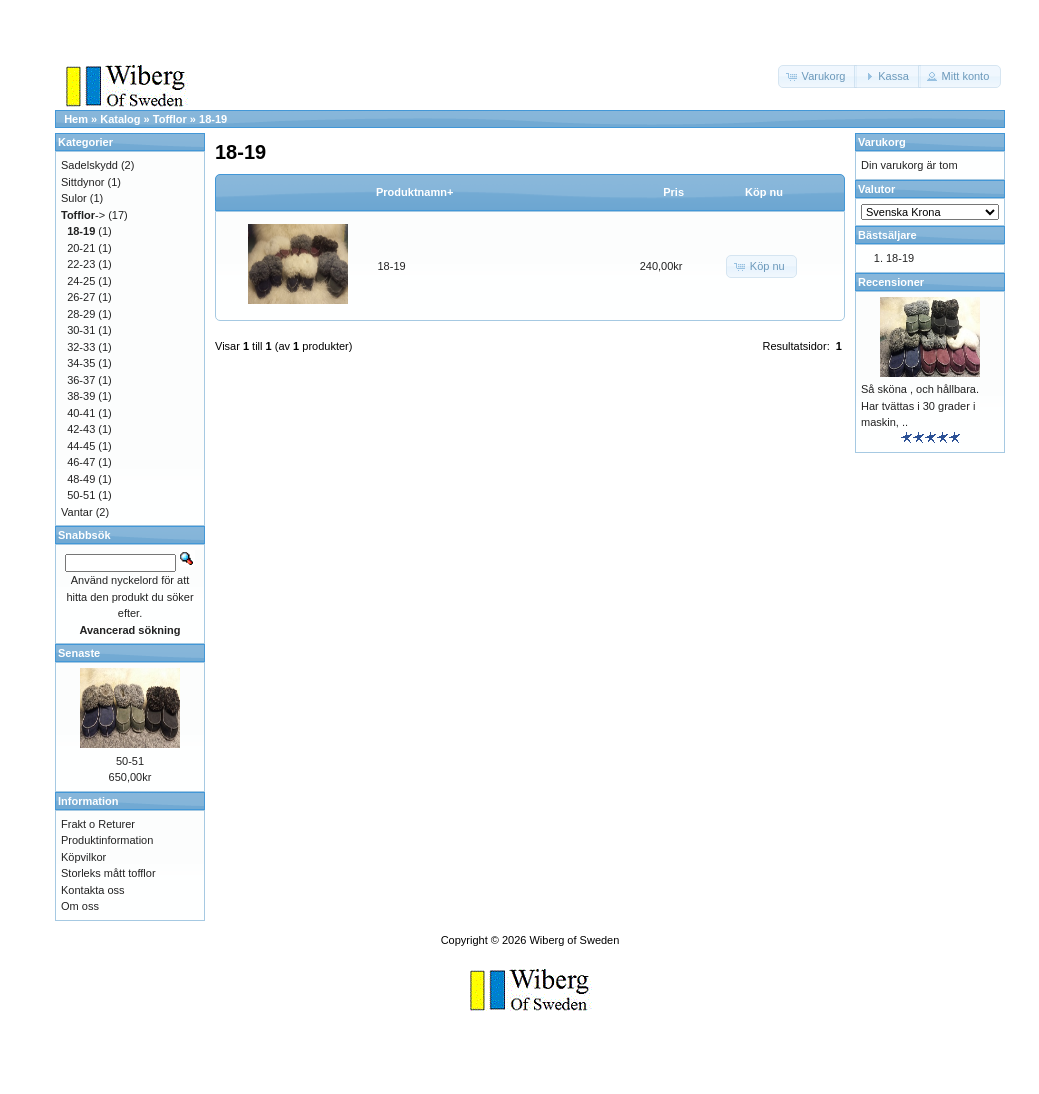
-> (83, 215)
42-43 (81, 429)
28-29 (81, 314)
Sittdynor (82, 182)
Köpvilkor (83, 857)
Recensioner (891, 282)
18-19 (213, 119)
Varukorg (882, 142)
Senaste (79, 653)
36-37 (81, 380)
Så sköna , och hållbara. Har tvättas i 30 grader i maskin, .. (920, 405)
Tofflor (170, 119)
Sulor (74, 198)
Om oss (80, 906)
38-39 (81, 396)
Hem (76, 119)
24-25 (81, 281)
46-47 (81, 462)
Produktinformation (107, 840)
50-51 (81, 495)
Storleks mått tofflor (108, 873)
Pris (673, 192)
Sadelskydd (89, 165)
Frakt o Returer (98, 824)
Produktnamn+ (414, 192)
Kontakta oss (93, 890)
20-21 (81, 248)
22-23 (81, 264)
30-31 (81, 330)
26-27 (81, 297)
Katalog (120, 119)
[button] (818, 76)
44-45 (81, 446)
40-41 (81, 413)
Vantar (77, 512)
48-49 (81, 479)
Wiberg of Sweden (574, 940)
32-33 (81, 347)
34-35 (81, 363)
